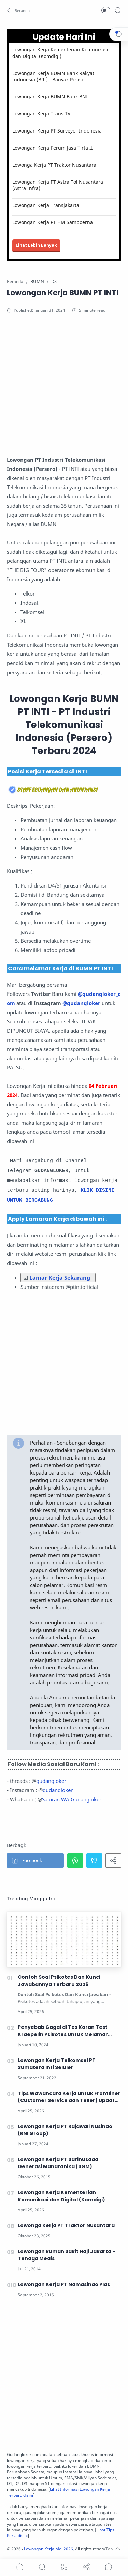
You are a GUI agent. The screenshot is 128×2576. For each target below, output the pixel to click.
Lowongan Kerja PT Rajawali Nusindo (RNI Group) (65, 2130)
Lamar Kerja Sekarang (59, 1277)
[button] (18, 10)
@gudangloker (81, 1003)
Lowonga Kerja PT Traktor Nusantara (54, 164)
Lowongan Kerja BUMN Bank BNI (50, 96)
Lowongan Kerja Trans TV (41, 113)
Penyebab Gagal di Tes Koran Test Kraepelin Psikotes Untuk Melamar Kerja (63, 2031)
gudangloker (51, 1780)
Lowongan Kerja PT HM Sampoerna (52, 222)
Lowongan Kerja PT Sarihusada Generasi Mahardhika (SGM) (58, 2163)
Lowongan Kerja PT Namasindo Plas (64, 2284)
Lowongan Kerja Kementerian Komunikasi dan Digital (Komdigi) (60, 52)
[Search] (117, 10)
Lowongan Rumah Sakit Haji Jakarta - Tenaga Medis (66, 2255)
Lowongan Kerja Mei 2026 (48, 2549)
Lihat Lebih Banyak (36, 245)
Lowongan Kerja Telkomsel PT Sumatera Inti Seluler (57, 2064)
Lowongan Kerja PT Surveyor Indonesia (57, 130)
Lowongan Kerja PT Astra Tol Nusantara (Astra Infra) (57, 185)
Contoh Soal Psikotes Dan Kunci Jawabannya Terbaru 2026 (59, 1981)
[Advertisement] (64, 391)
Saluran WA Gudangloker (71, 1799)
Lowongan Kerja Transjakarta (45, 205)
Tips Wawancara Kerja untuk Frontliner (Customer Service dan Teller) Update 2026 (69, 2097)
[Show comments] (108, 2567)
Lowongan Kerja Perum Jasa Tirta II (52, 147)
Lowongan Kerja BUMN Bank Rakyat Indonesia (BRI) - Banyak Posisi (53, 76)
